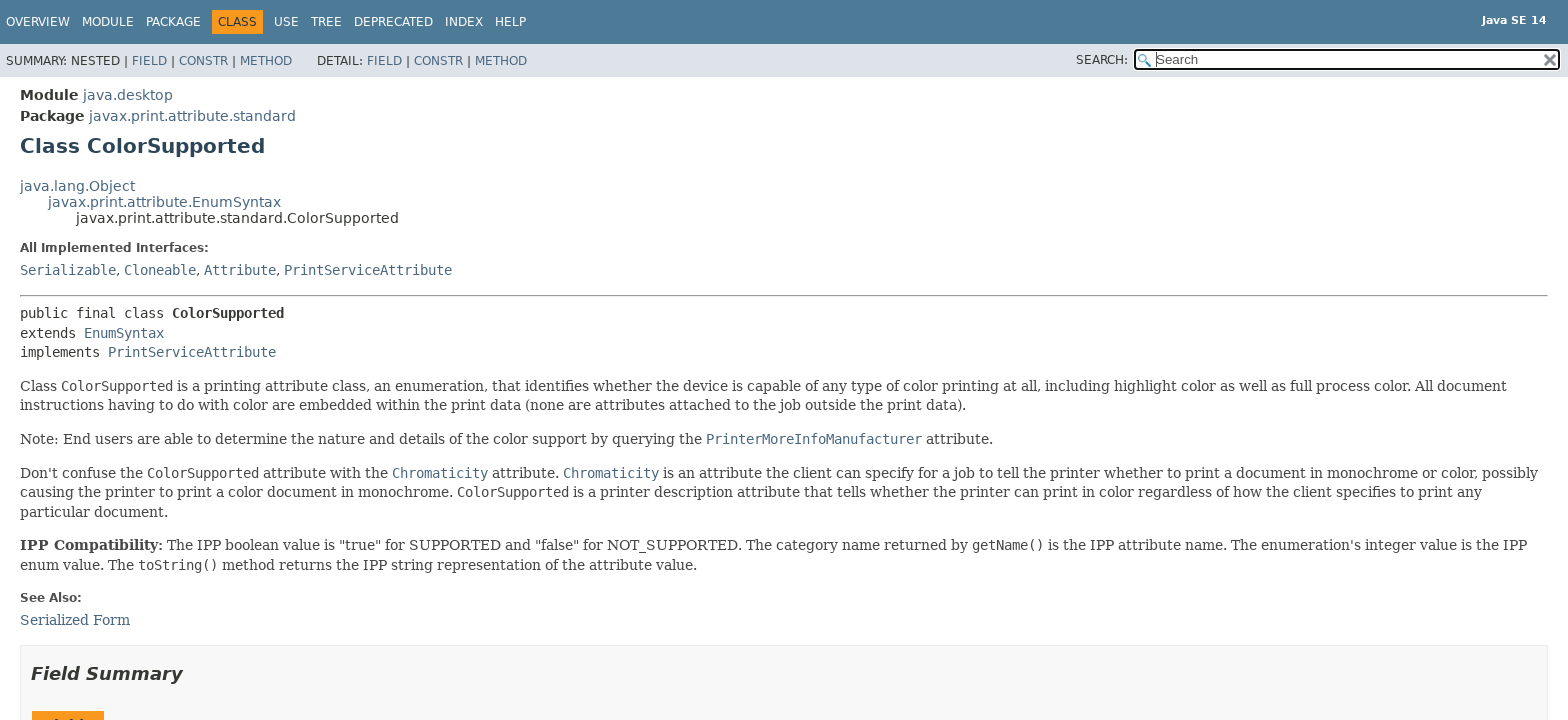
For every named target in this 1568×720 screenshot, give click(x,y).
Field (149, 61)
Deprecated (393, 22)
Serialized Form (75, 620)
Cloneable (160, 270)
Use (286, 22)
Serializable (68, 270)
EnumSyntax (124, 333)
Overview (38, 22)
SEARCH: (1102, 60)
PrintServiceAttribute (368, 270)
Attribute (240, 270)
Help (510, 22)
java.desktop (128, 95)
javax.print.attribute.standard (192, 116)
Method (266, 61)
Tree (326, 22)
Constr (203, 61)
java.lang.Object (77, 186)
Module (108, 22)
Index (464, 22)
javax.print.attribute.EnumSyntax (164, 202)
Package (173, 22)
